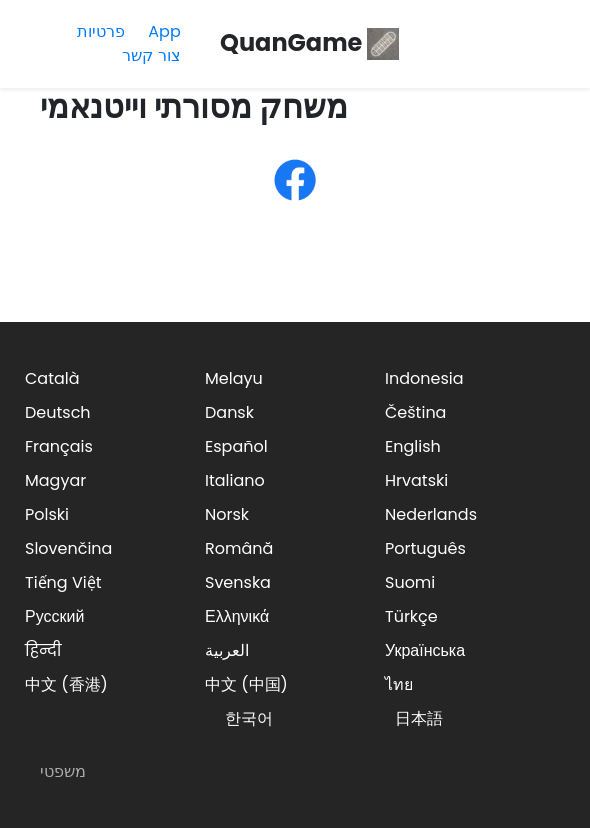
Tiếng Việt (63, 582)
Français (59, 446)
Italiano (235, 480)
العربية (227, 650)
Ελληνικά (237, 616)
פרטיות (101, 31)
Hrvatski (416, 480)
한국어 (249, 718)
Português (425, 548)
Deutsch (58, 412)
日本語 (419, 718)
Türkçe (411, 616)
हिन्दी (43, 650)
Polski (47, 514)
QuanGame (309, 42)
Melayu (234, 378)
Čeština (415, 412)
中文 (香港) (66, 684)
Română (239, 548)
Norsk (227, 514)
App (164, 31)
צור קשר (151, 55)
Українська (425, 650)
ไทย (399, 684)
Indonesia (424, 378)
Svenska (238, 582)
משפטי (63, 771)
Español (236, 446)
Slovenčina (68, 548)
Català (52, 378)
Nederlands (431, 514)
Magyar (55, 480)
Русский (54, 616)
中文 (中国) (246, 684)
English (413, 446)
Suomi (410, 582)
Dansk (229, 412)
